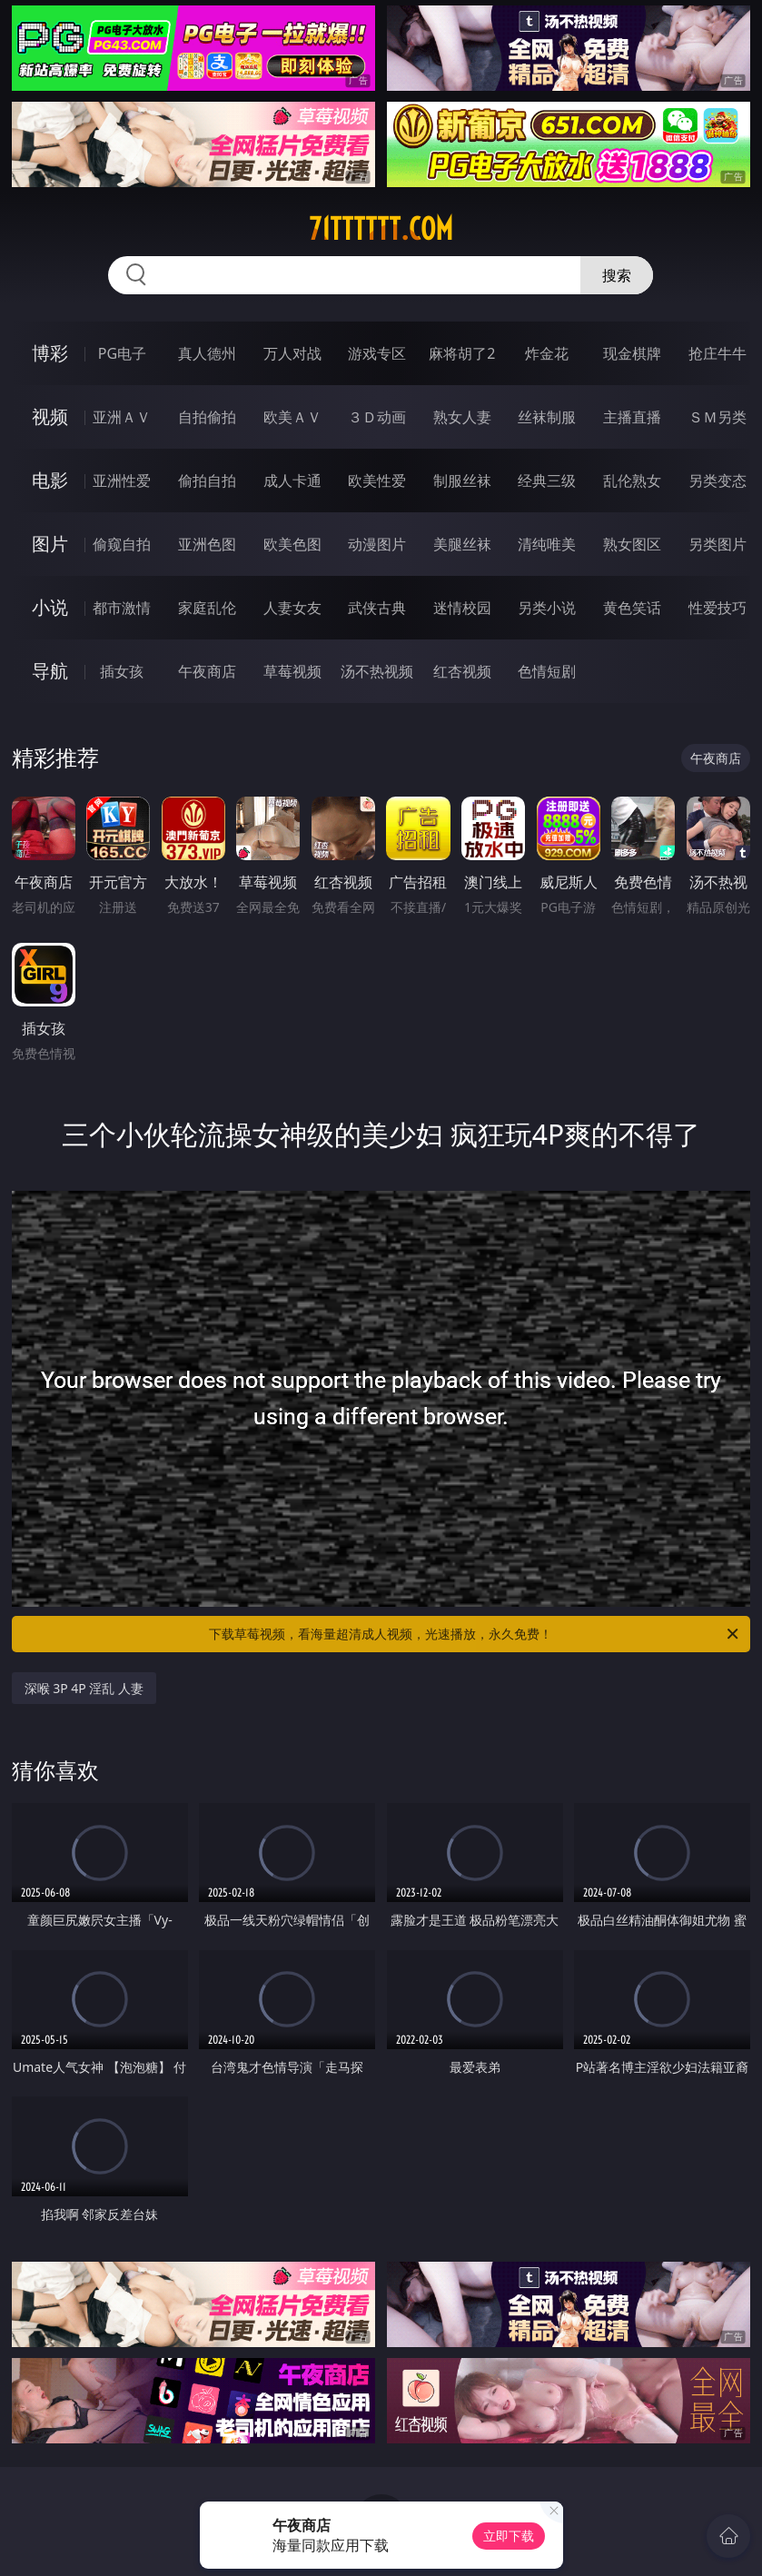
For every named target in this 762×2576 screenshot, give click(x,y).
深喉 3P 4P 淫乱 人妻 (84, 1688)
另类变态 (717, 480)
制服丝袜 (462, 480)
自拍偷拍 (207, 417)
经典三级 (547, 480)
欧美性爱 (377, 480)
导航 (50, 671)
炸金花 (547, 353)
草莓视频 (292, 671)
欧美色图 (292, 544)
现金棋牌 (632, 353)
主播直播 (632, 417)
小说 (50, 607)
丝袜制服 (547, 417)
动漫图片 (377, 544)
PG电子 (122, 353)
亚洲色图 (207, 544)
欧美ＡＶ (292, 417)
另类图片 (717, 544)
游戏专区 (377, 353)
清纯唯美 (547, 544)
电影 (50, 480)
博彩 (50, 353)
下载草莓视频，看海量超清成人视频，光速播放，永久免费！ (475, 1634)
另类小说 (547, 608)
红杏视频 (462, 671)
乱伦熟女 (632, 480)
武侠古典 (377, 608)
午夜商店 (207, 671)
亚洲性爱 (122, 480)
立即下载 (508, 2535)
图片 (50, 543)
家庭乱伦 (207, 608)
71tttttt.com (381, 229)
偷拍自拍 (207, 480)
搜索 (616, 275)
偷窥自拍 (122, 544)
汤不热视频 (377, 671)
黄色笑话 (632, 608)
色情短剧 (547, 671)
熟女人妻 (462, 417)
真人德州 (207, 353)
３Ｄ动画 (377, 417)
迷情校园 (462, 608)
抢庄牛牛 (717, 353)
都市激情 (122, 608)
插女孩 (121, 671)
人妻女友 (292, 608)
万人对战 (292, 353)
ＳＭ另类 (717, 417)
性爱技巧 (717, 608)
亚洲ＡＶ (122, 417)
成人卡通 (292, 480)
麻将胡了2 (462, 353)
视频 (50, 416)
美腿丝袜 (462, 544)
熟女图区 (632, 544)
